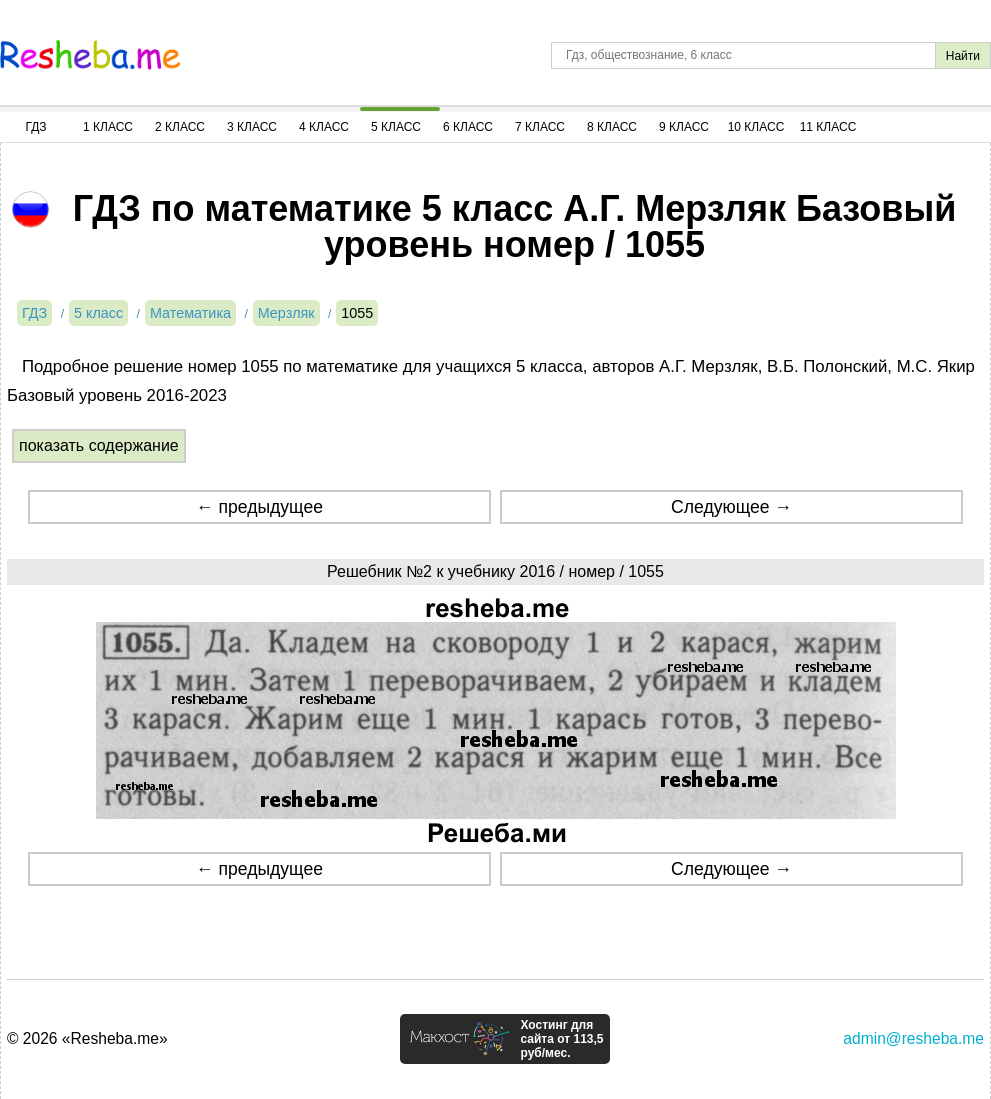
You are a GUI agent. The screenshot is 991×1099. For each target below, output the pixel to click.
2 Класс (180, 127)
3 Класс (252, 127)
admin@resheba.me (913, 1038)
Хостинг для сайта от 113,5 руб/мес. (561, 1039)
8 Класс (612, 127)
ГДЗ (35, 127)
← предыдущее (259, 507)
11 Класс (828, 127)
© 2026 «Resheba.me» (87, 1038)
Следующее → (731, 507)
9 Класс (684, 127)
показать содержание (99, 445)
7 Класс (540, 127)
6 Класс (468, 127)
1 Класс (108, 127)
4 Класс (324, 127)
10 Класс (756, 127)
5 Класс (396, 127)
